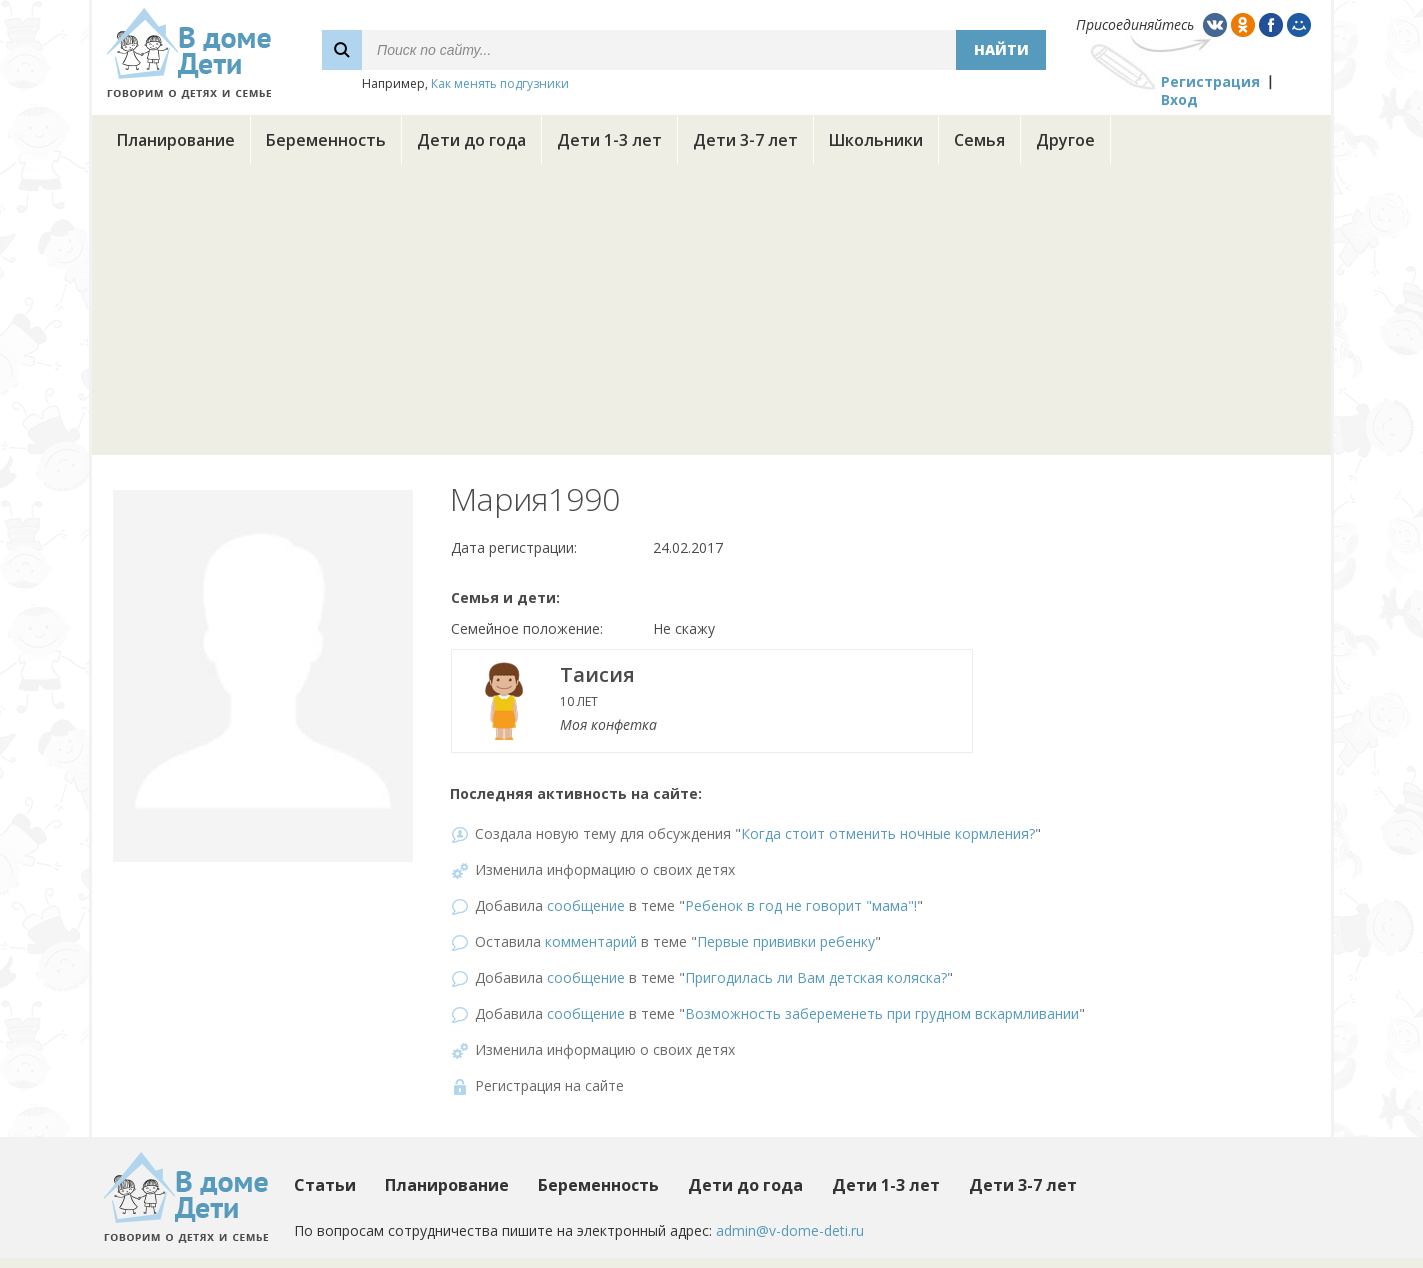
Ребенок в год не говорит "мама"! (801, 905)
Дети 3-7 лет (745, 140)
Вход (1179, 99)
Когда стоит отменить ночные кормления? (888, 833)
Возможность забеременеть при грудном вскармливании (882, 1013)
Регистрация (1210, 81)
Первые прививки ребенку (786, 941)
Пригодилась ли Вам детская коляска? (816, 977)
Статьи (325, 1185)
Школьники (876, 140)
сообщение (586, 905)
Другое (1065, 140)
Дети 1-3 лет (609, 140)
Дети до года (471, 140)
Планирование (176, 140)
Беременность (326, 140)
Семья (979, 140)
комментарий (591, 941)
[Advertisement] (712, 315)
